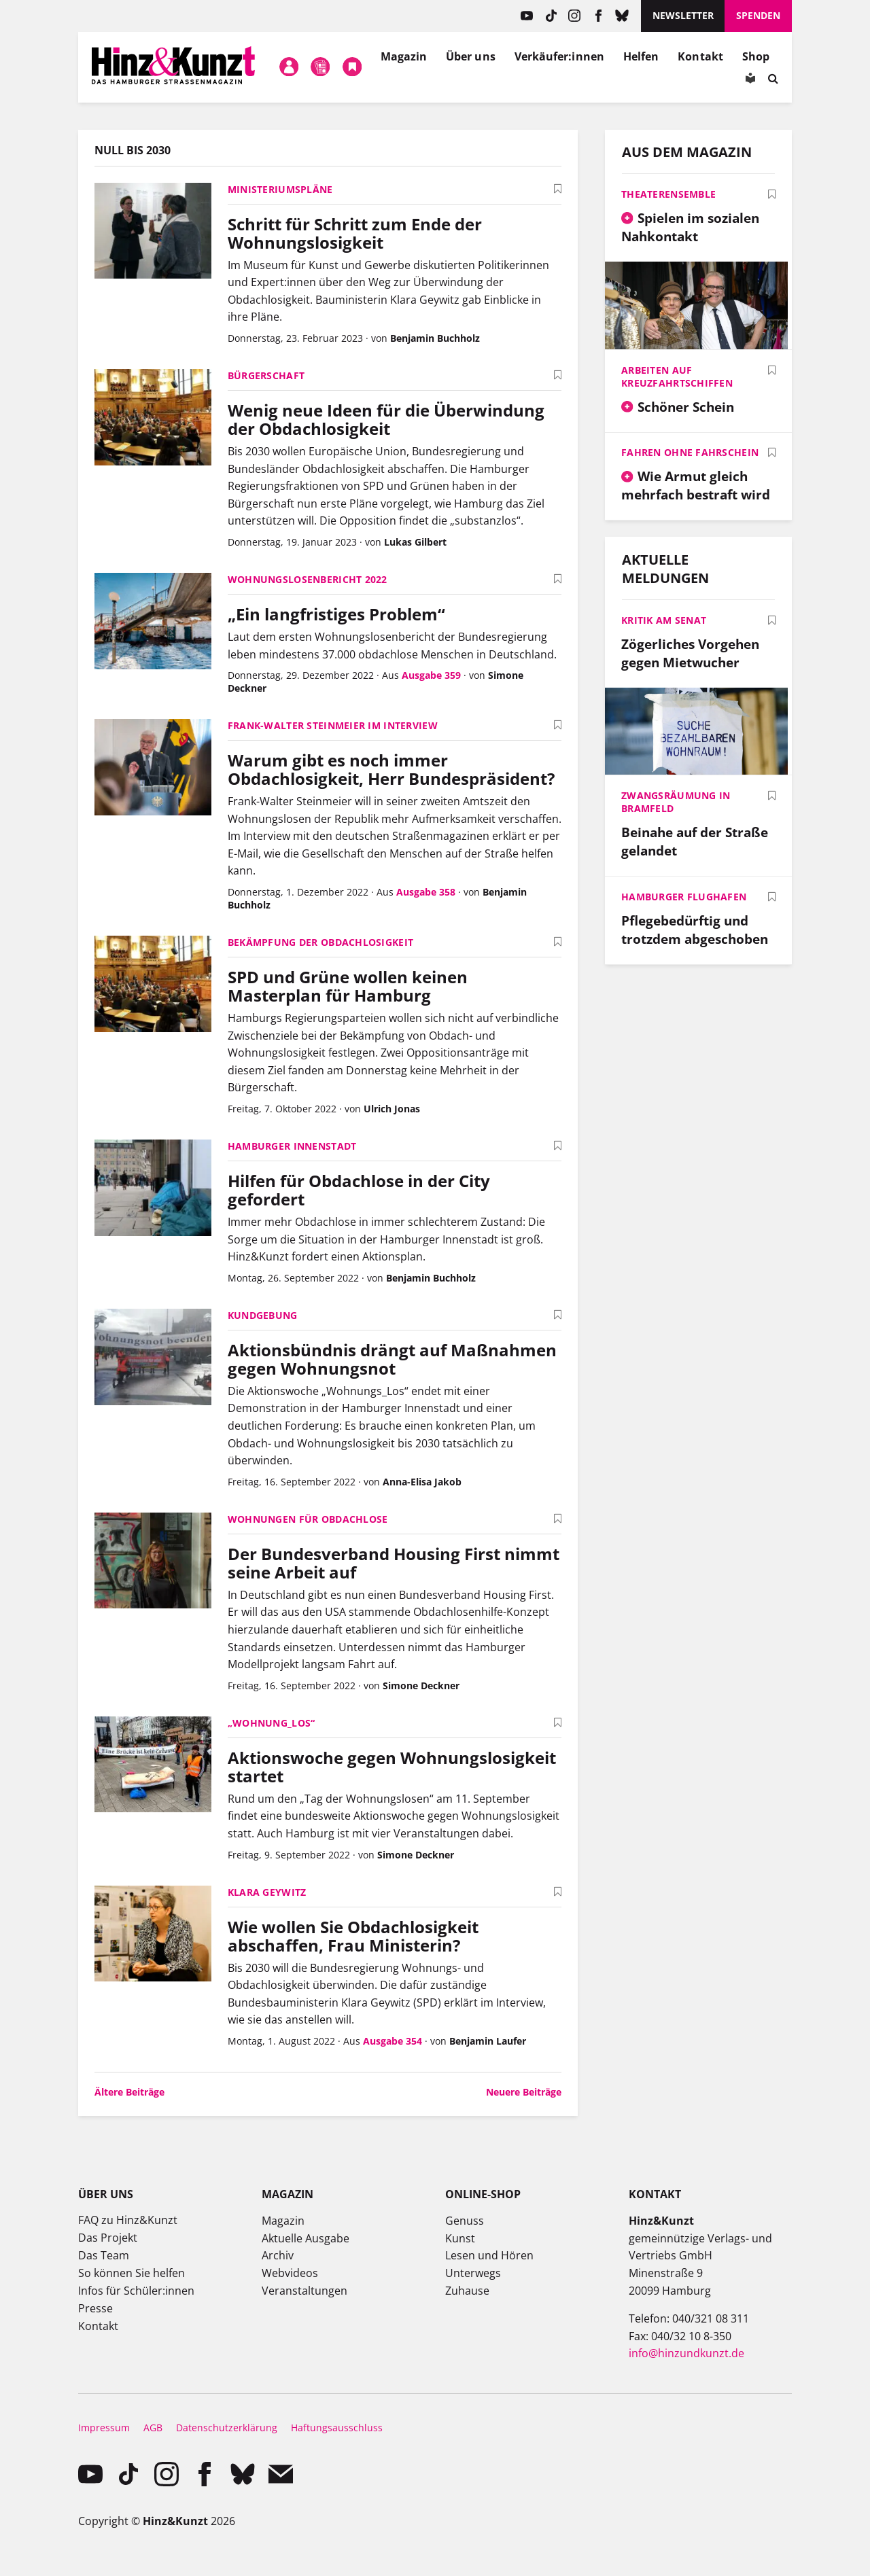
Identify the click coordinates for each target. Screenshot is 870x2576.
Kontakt (700, 56)
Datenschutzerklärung (226, 2427)
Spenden (758, 15)
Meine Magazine (320, 67)
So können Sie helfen (131, 2272)
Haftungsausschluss (337, 2427)
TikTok (551, 16)
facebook (598, 16)
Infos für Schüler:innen (136, 2290)
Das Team (103, 2255)
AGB (152, 2427)
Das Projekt (107, 2237)
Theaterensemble (668, 194)
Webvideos (290, 2272)
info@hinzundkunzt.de (686, 2353)
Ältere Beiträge (129, 2091)
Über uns (470, 56)
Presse (95, 2308)
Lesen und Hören (489, 2255)
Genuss (464, 2220)
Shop (755, 56)
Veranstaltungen (304, 2290)
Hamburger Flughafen (683, 896)
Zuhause (467, 2290)
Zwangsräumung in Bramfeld (675, 802)
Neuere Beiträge (523, 2091)
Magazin (404, 56)
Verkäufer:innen (559, 56)
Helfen (641, 56)
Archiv (278, 2255)
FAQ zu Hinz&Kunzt (127, 2219)
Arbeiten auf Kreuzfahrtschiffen (677, 376)
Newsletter (683, 15)
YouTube (527, 16)
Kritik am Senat (663, 620)
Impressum (104, 2427)
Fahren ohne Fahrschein (690, 452)
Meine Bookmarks (352, 67)
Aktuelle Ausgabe (305, 2238)
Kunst (460, 2238)
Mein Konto (288, 67)
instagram (575, 16)
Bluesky (622, 16)
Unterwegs (473, 2272)
